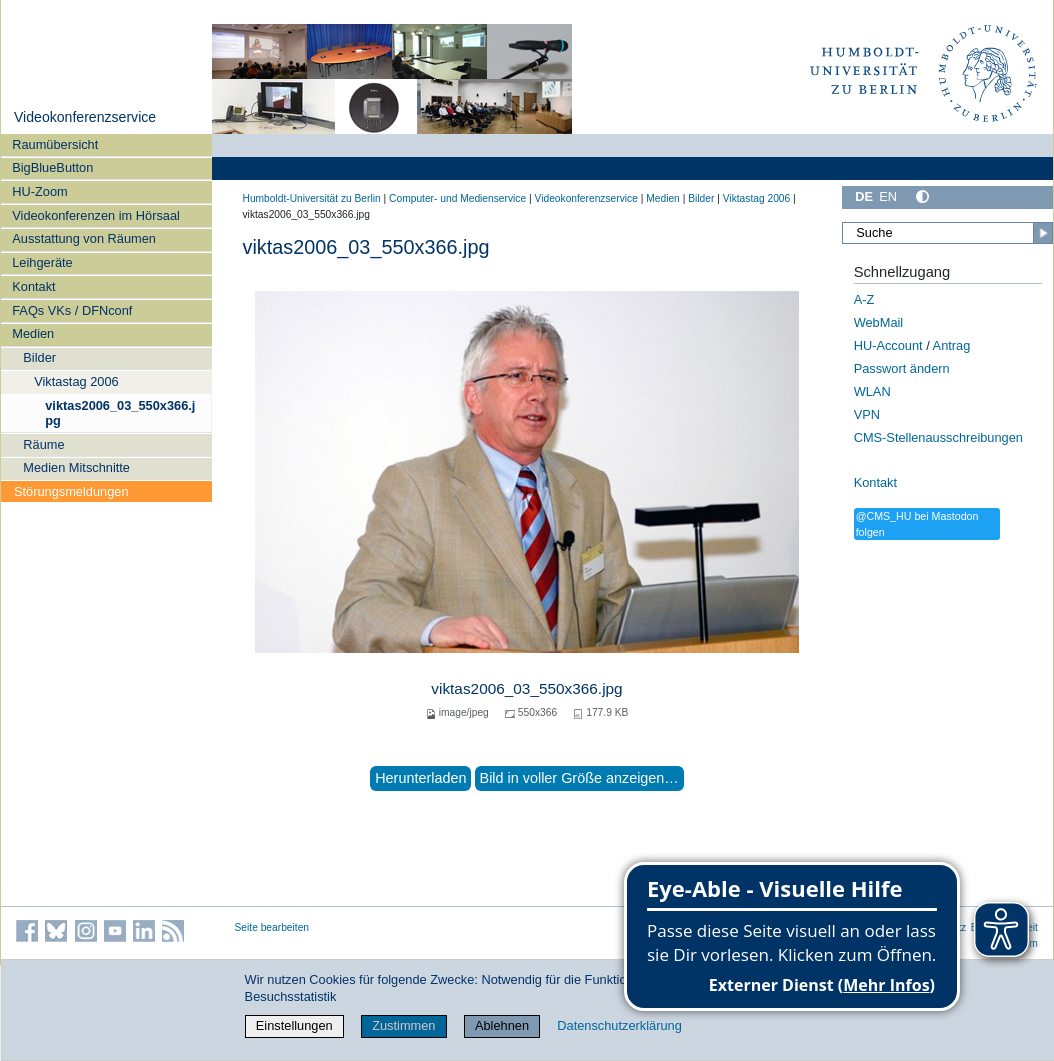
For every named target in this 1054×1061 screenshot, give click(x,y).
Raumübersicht (55, 144)
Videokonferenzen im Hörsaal (96, 215)
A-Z (864, 299)
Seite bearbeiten (272, 927)
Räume (43, 444)
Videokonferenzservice (85, 117)
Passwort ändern (902, 368)
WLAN (872, 391)
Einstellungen (294, 1025)
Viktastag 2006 (76, 381)
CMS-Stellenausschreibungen (938, 437)
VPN (867, 414)
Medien (33, 333)
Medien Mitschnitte (76, 467)
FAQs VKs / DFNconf (72, 310)
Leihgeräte (42, 262)
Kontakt (33, 286)
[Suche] (947, 233)
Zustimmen (403, 1025)
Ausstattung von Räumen (84, 238)
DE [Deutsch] (864, 196)
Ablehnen (502, 1025)
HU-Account (888, 345)
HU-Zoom (39, 191)
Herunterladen (420, 778)
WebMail (879, 322)
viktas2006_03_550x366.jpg (120, 413)
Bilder (39, 357)
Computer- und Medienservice (457, 198)
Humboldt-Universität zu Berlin (312, 198)
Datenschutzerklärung (619, 1025)
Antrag (952, 345)
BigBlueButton (52, 167)
